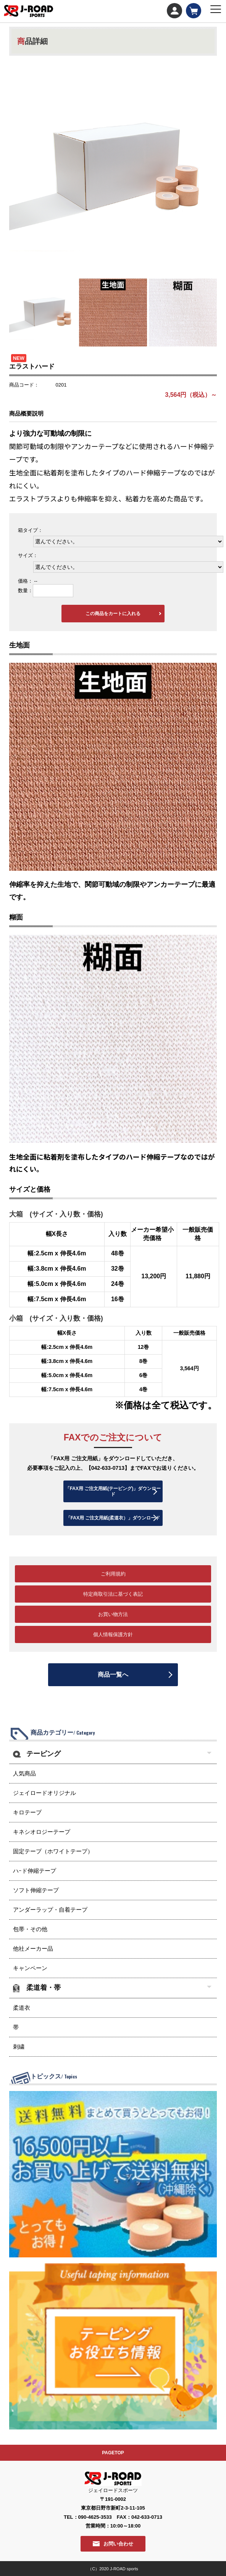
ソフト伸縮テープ (36, 1890)
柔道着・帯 (43, 1987)
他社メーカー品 (33, 1948)
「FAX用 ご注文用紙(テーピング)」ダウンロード (113, 1491)
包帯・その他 (30, 1929)
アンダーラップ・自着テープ (50, 1909)
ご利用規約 (113, 1574)
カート (193, 10)
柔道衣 (21, 2007)
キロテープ (27, 1812)
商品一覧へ (113, 1674)
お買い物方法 (113, 1614)
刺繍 (18, 2046)
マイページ (174, 10)
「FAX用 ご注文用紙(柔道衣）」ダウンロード (113, 1518)
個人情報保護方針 (113, 1634)
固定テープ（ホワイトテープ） (53, 1851)
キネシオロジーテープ (41, 1831)
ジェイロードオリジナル (44, 1793)
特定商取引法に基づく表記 (113, 1594)
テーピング (43, 1754)
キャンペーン (30, 1968)
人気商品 (24, 1773)
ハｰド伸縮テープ (34, 1870)
